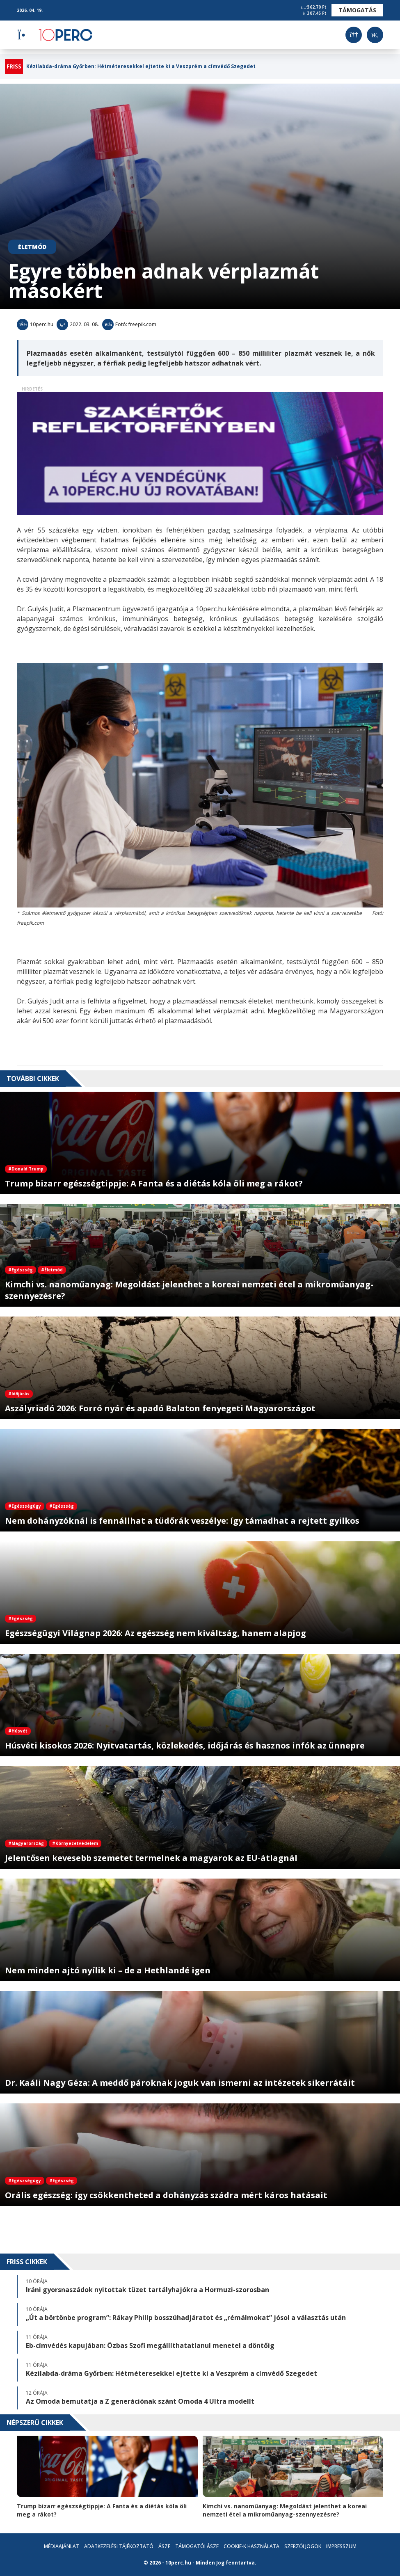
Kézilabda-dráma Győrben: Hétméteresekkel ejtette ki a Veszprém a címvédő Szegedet (141, 66)
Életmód (32, 247)
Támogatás (357, 10)
